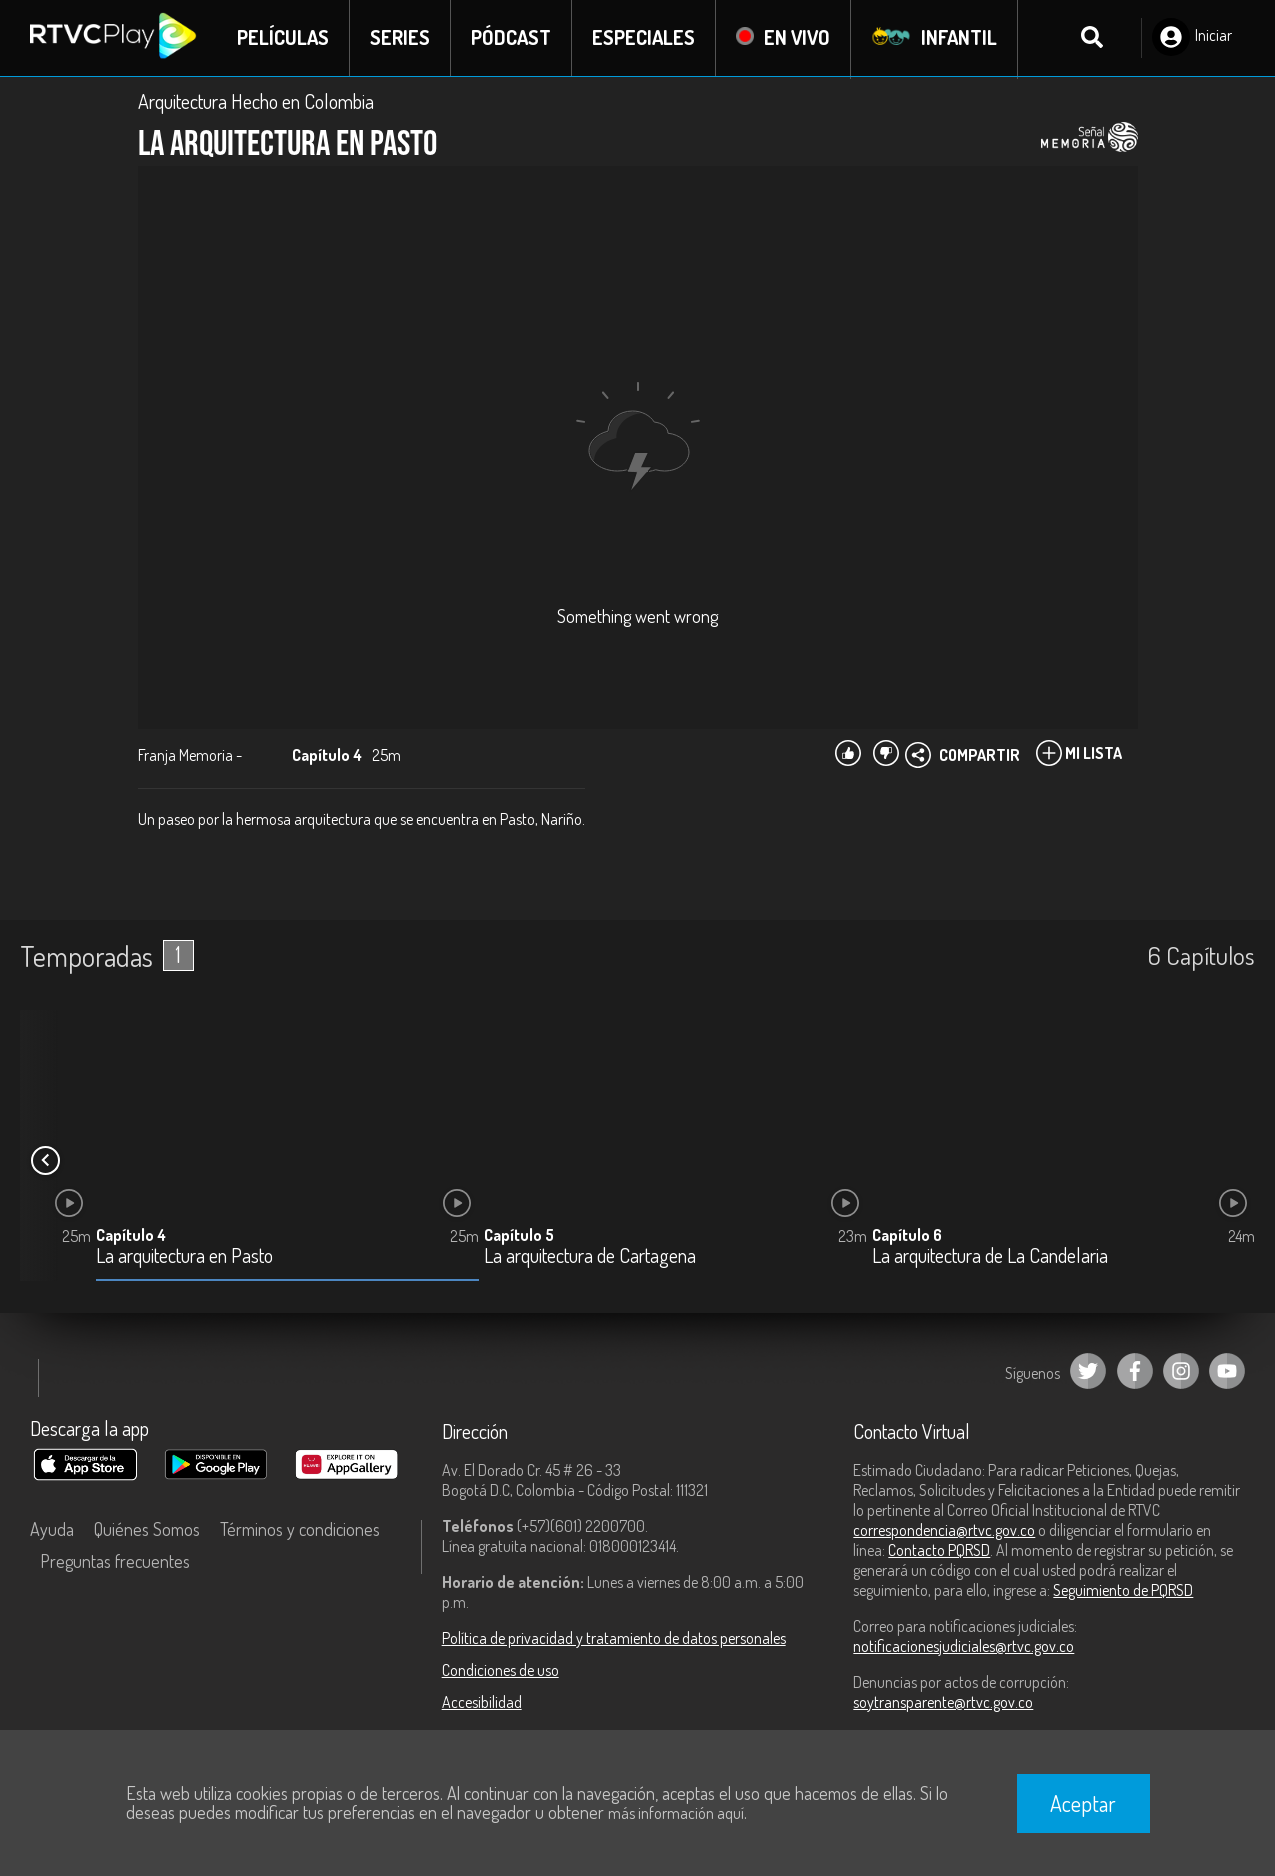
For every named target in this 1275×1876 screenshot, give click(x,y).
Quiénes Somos (147, 1529)
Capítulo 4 (131, 1236)
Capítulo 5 (519, 1236)
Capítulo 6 (907, 1236)
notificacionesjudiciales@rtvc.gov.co (963, 1646)
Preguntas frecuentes (115, 1561)
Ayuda (52, 1529)
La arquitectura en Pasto (184, 1257)
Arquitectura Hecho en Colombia (256, 102)
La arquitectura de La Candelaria (990, 1257)
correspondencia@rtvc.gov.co (944, 1530)
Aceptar (1083, 1803)
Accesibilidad (482, 1702)
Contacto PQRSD (939, 1550)
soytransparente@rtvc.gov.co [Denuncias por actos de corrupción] (943, 1702)
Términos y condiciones (300, 1529)
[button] (45, 1161)
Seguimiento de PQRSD (1123, 1590)
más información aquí (676, 1813)
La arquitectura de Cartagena (590, 1257)
